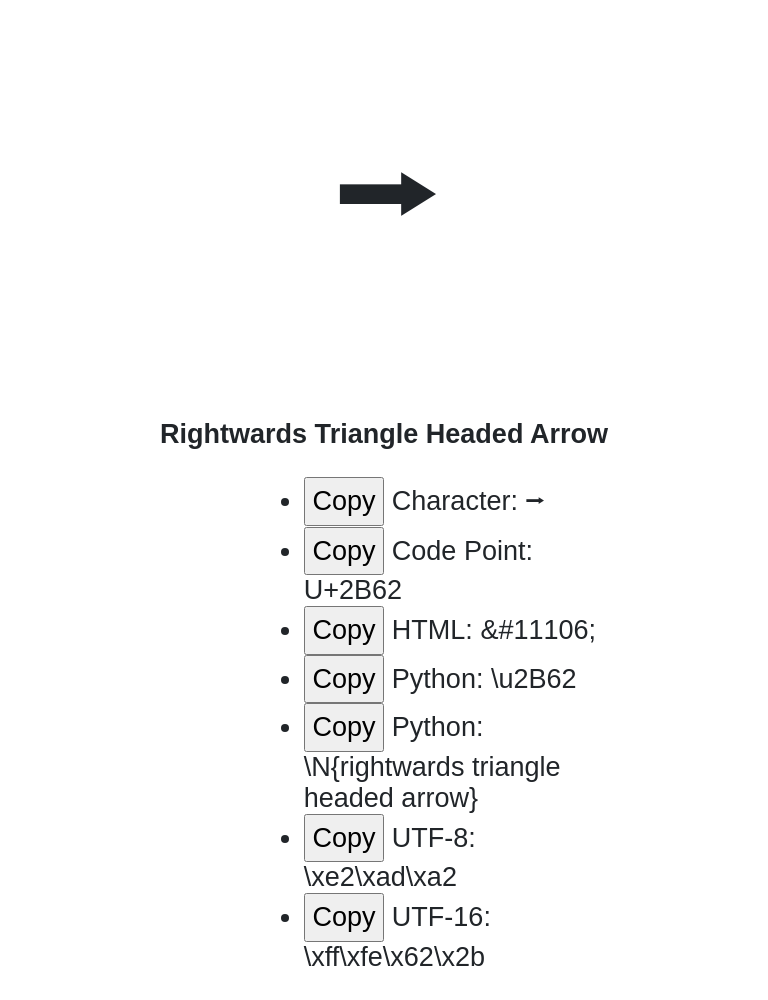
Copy (343, 501)
